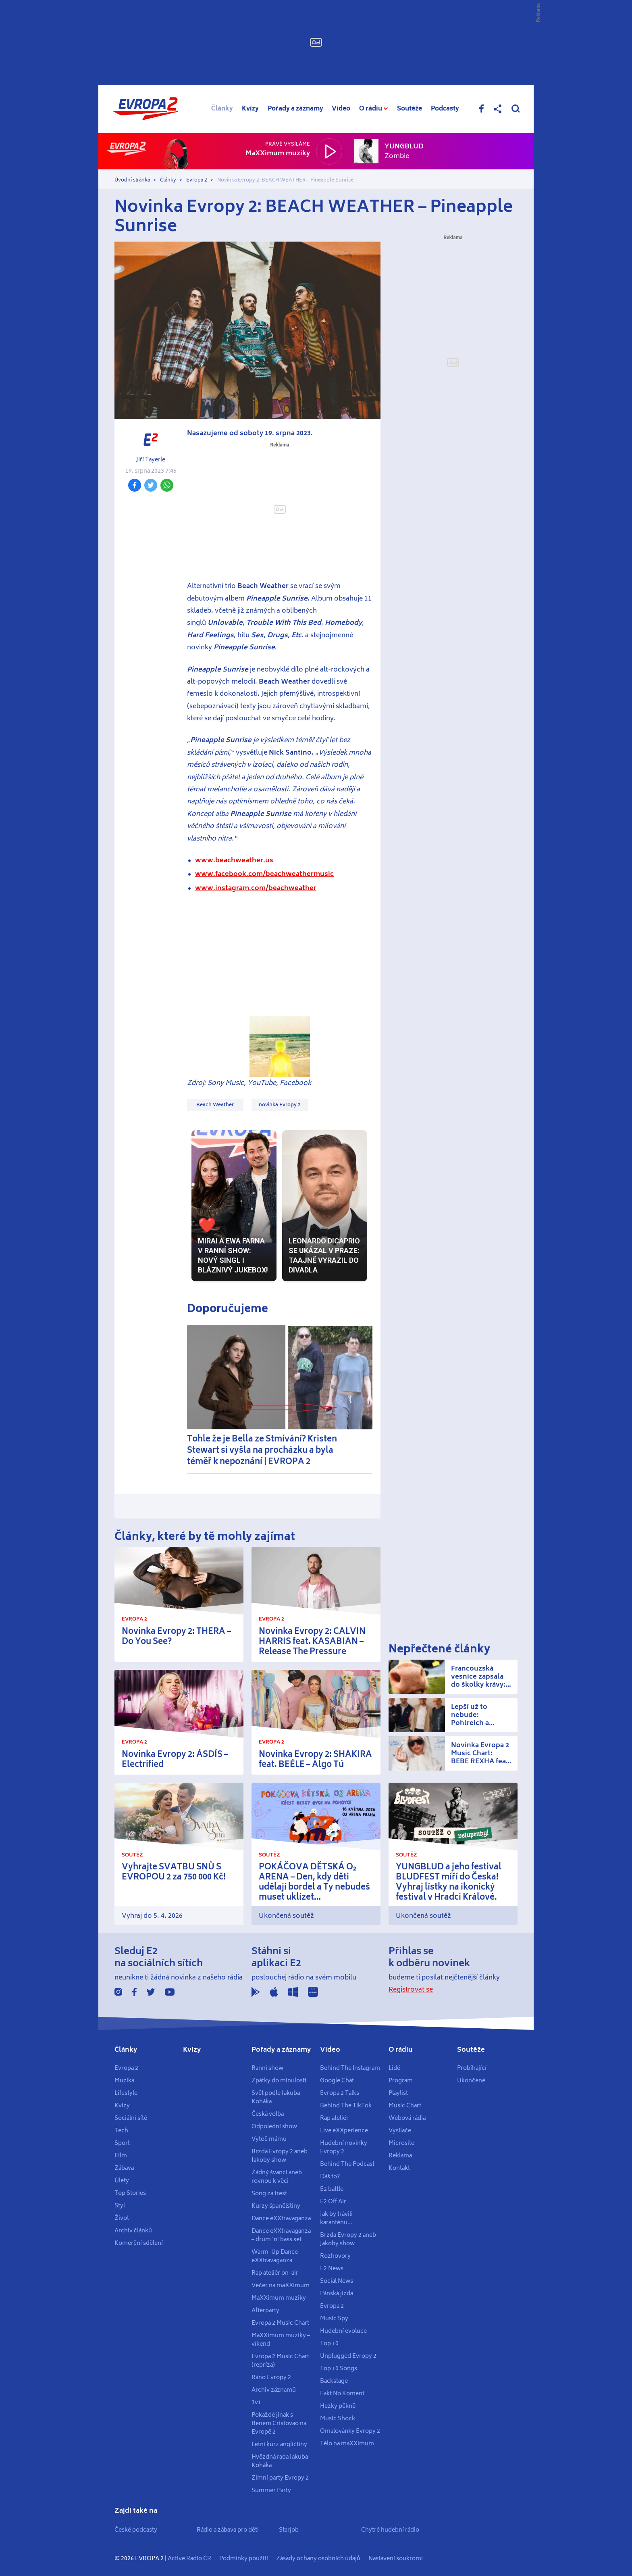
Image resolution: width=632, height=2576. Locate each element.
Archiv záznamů (274, 2390)
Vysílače (400, 2131)
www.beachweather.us (234, 860)
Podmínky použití (243, 2558)
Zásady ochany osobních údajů (318, 2558)
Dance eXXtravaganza (281, 2218)
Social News (336, 2281)
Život (121, 2218)
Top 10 (329, 2344)
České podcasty (135, 2530)
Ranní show (267, 2068)
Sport (122, 2143)
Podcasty (445, 109)
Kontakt (399, 2168)
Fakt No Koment (342, 2394)
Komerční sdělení (138, 2243)
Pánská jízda (336, 2293)
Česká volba (268, 2114)
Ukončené (471, 2081)
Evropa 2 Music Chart (280, 2323)
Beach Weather (215, 1104)
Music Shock (337, 2419)
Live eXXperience (344, 2131)
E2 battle (331, 2189)
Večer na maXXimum (281, 2285)
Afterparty (265, 2310)
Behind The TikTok (346, 2106)
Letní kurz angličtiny (279, 2444)
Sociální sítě (130, 2118)
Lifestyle (125, 2093)
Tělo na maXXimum (347, 2444)
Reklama (400, 2156)
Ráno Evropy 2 (271, 2377)
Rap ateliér (334, 2118)
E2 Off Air (333, 2202)
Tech (121, 2131)
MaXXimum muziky (279, 2298)
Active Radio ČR (189, 2558)
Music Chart (405, 2106)
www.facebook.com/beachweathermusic (264, 874)
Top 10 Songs (338, 2369)
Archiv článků (133, 2231)
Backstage (334, 2381)
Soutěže (409, 109)
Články (222, 109)
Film (120, 2156)
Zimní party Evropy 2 (280, 2478)
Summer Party (271, 2490)
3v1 (256, 2402)
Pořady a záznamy (295, 109)
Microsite (401, 2143)
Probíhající (471, 2068)
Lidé (394, 2068)
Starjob (289, 2530)
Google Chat (337, 2081)
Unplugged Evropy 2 (348, 2356)
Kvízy (250, 109)
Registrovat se (411, 1989)
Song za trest (269, 2193)
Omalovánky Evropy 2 (350, 2431)
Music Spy (334, 2319)
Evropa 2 (196, 179)
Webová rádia (407, 2118)
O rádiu (401, 2049)
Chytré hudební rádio (390, 2530)
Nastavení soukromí (395, 2558)
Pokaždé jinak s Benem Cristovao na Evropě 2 (279, 2423)
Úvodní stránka (132, 179)
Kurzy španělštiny (276, 2206)
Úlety (121, 2181)
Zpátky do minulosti (279, 2081)
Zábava (124, 2168)
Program (401, 2081)
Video (341, 109)
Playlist (398, 2093)
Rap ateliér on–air (275, 2273)
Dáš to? (330, 2177)
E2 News (331, 2268)
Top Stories (130, 2193)
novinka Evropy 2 (280, 1104)
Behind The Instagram (350, 2068)
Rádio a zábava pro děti (228, 2530)
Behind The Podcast (347, 2164)
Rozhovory (335, 2256)
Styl (119, 2206)
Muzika (124, 2081)
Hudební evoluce (343, 2331)
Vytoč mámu (269, 2139)
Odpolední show (274, 2127)
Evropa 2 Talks (339, 2093)
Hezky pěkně (338, 2406)
